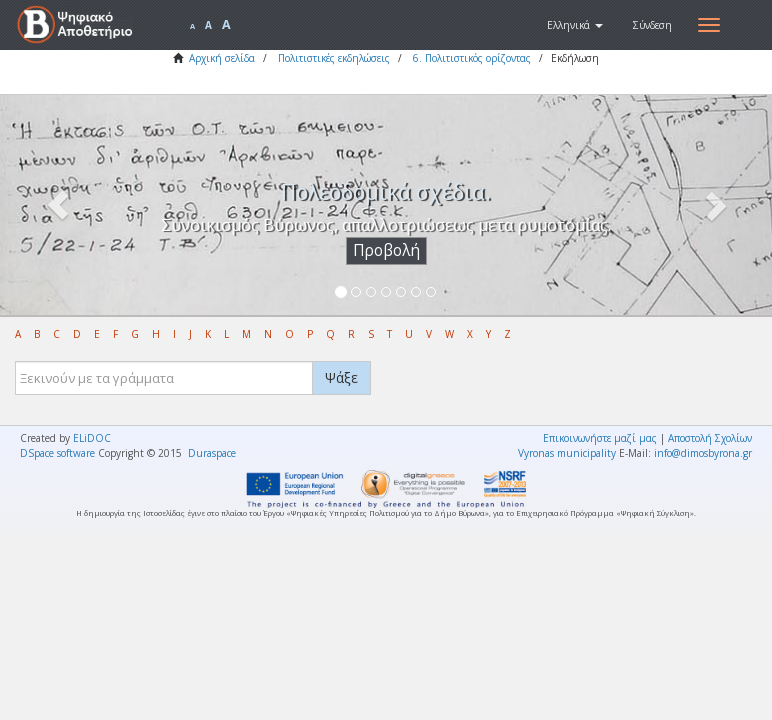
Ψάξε (341, 377)
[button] (575, 25)
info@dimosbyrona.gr (703, 453)
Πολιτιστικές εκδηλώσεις (334, 58)
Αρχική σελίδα (222, 58)
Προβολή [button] (386, 250)
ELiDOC (92, 438)
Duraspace (212, 453)
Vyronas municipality (567, 453)
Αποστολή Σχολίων (710, 438)
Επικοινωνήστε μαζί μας (600, 438)
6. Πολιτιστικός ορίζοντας (472, 58)
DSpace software (57, 453)
